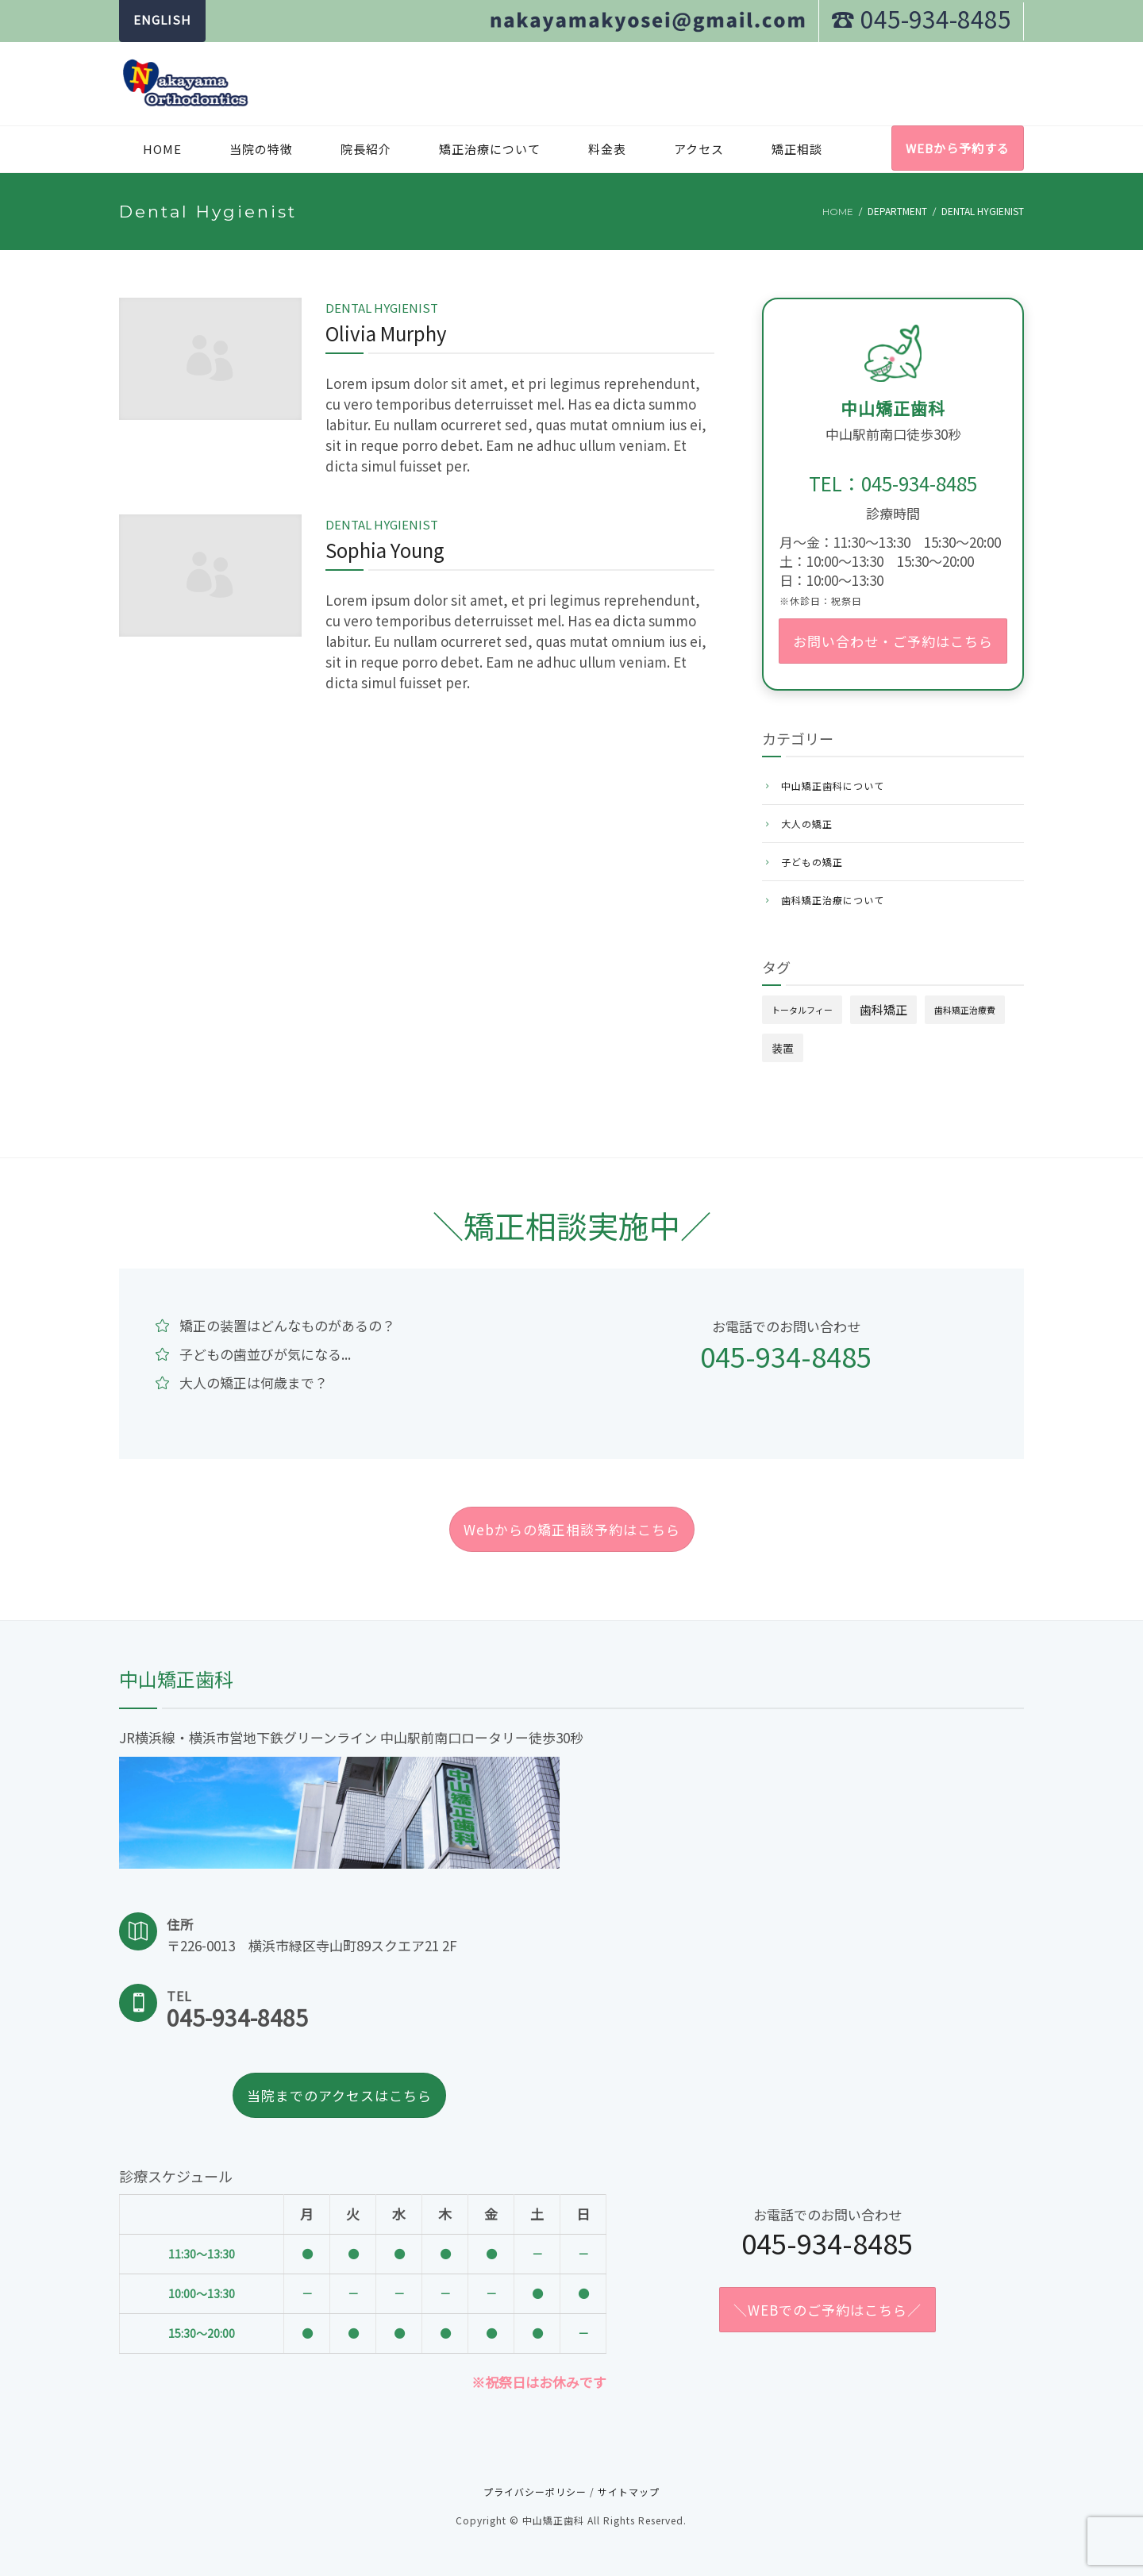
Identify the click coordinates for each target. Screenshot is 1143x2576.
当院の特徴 (261, 149)
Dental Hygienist (381, 307)
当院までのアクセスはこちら (339, 2095)
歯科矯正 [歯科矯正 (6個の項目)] (883, 1009)
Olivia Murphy (386, 333)
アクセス (699, 149)
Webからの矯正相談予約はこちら (572, 1529)
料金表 (607, 149)
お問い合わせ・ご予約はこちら (893, 641)
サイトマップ (629, 2491)
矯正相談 (797, 149)
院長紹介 (366, 149)
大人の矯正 (807, 823)
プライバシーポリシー (535, 2491)
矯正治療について (490, 149)
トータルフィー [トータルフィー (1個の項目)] (802, 1009)
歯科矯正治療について (832, 900)
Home (162, 149)
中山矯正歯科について (832, 785)
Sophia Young (384, 550)
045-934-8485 (786, 1356)
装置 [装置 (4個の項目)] (783, 1048)
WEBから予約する (958, 148)
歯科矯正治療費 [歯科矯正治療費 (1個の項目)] (964, 1009)
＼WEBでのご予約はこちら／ (827, 2310)
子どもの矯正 (812, 861)
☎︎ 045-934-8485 (921, 18)
